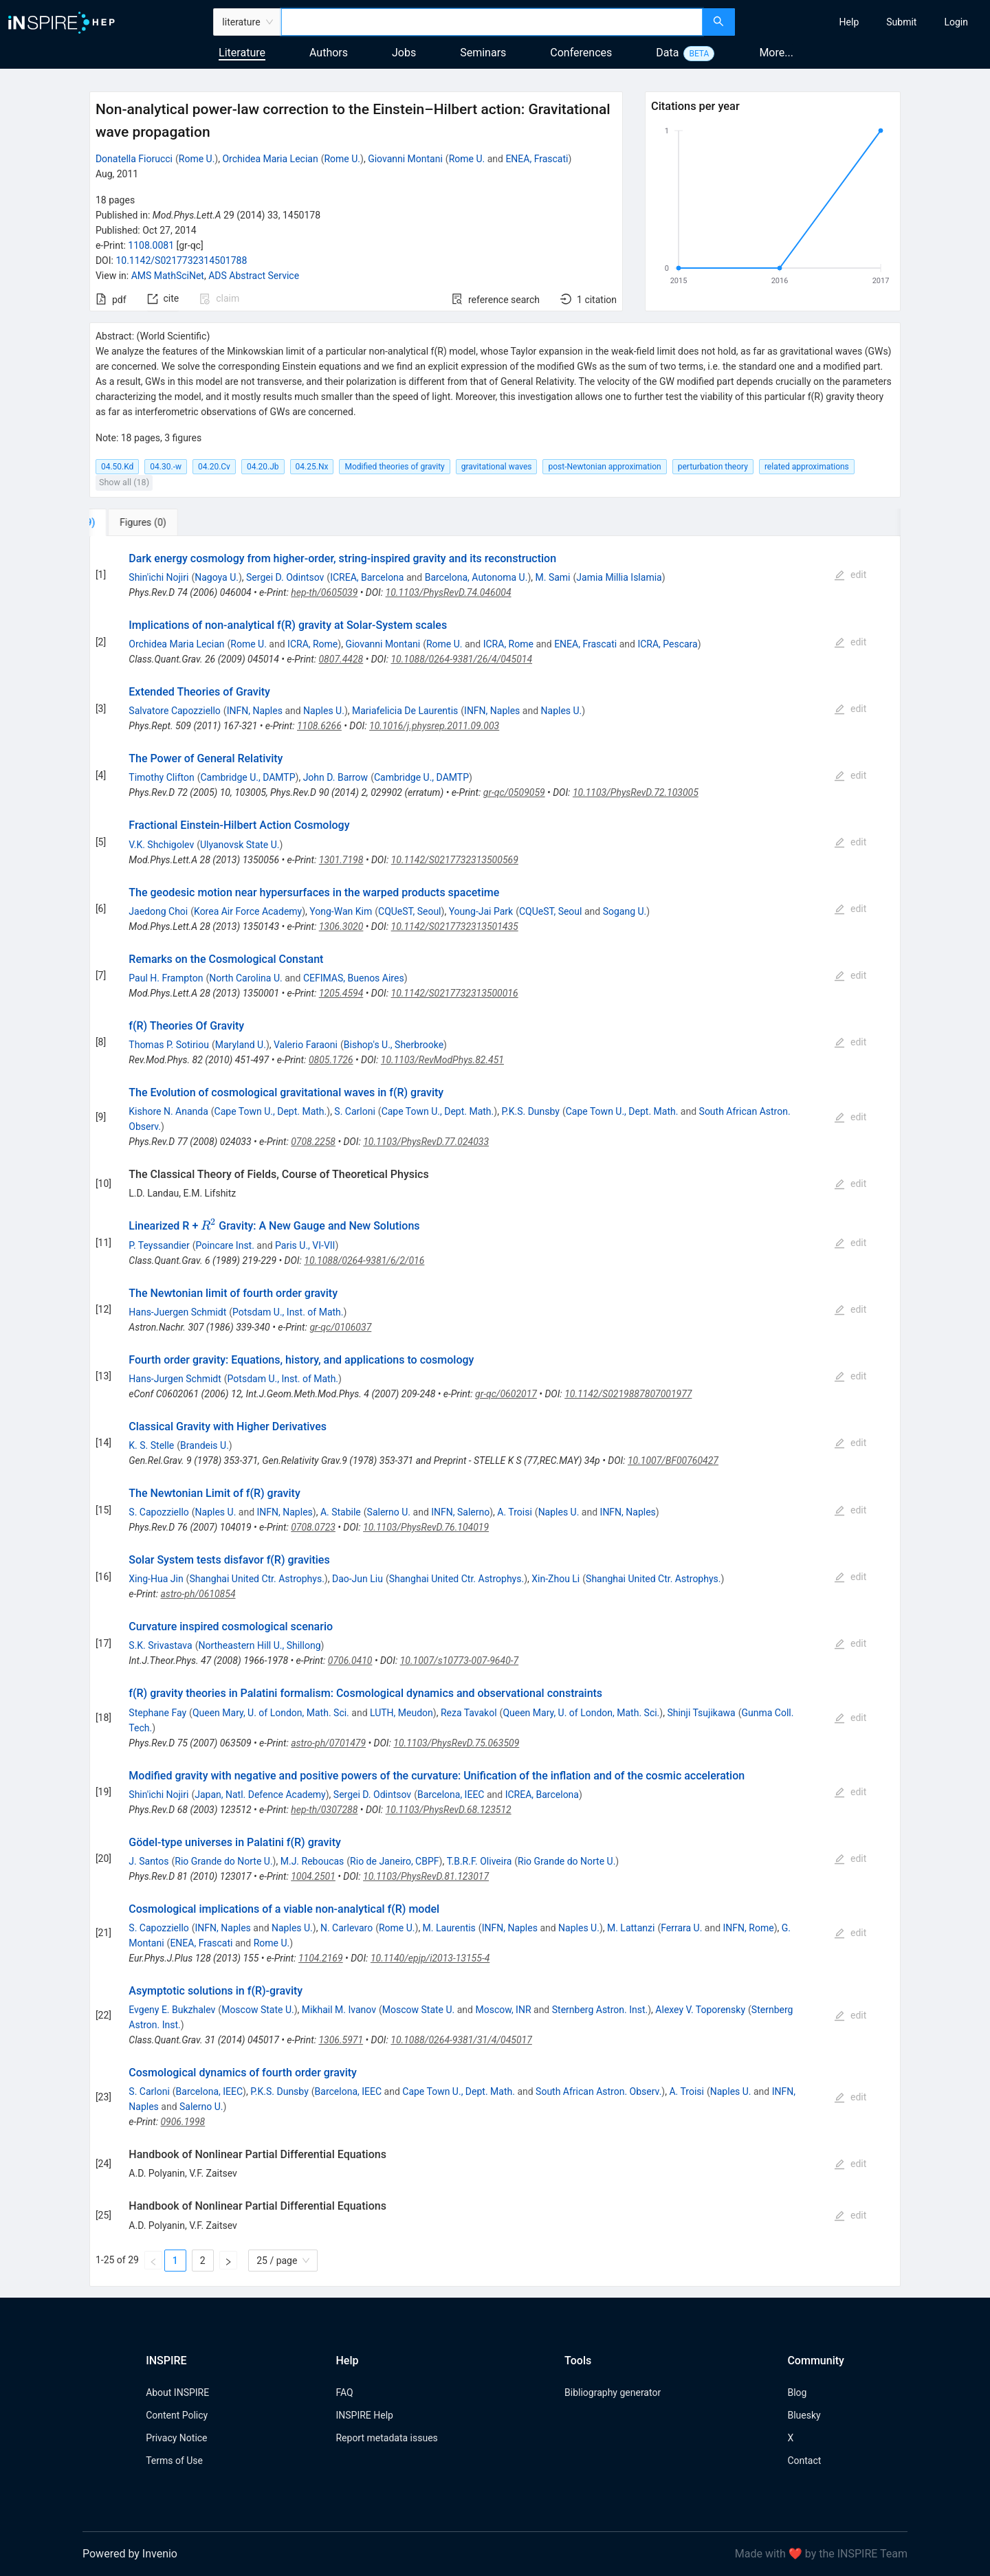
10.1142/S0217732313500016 (454, 993)
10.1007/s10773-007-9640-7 (459, 1660)
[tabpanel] (495, 1411)
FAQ (344, 2392)
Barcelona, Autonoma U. (476, 577)
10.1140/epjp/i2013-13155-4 (430, 1958)
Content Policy (177, 2415)
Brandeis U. (204, 1445)
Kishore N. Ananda (168, 1111)
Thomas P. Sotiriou (169, 1044)
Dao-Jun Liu (357, 1578)
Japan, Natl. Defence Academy (260, 1794)
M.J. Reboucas (312, 1861)
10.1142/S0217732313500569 (454, 859)
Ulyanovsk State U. (240, 844)
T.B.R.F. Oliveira (479, 1861)
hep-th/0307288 (324, 1809)
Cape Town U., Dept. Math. (270, 1111)
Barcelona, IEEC (451, 1794)
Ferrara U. (681, 1927)
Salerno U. (388, 1512)
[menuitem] (849, 22)
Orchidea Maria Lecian (270, 158)
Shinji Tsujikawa (701, 1712)
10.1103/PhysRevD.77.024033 (426, 1141)
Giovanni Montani (405, 158)
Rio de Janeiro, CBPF (394, 1861)
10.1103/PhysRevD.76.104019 (426, 1527)
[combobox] (492, 22)
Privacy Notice (176, 2437)
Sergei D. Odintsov (285, 577)
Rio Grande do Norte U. (223, 1861)
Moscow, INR (503, 2009)
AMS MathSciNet (167, 275)
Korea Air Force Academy (248, 911)
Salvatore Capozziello (175, 710)
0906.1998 (182, 2121)
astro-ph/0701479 (328, 1742)
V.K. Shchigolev (161, 844)
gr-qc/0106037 (340, 1327)
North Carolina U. (246, 978)
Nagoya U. (217, 577)
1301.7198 (341, 859)
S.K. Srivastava (160, 1645)
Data (667, 52)
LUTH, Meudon (401, 1712)
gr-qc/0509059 (514, 792)
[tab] (135, 522)
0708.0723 (313, 1527)
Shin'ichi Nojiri (158, 577)
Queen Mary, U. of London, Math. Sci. (270, 1712)
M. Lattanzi (630, 1927)
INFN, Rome (748, 1927)
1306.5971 (340, 2039)
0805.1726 (331, 1059)
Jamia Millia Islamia (618, 577)
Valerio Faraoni (306, 1044)
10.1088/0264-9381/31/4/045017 (461, 2039)
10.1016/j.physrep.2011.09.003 (434, 725)
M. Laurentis (449, 1927)
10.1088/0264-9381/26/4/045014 (461, 659)
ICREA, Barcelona (367, 577)
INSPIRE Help (364, 2415)
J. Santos (148, 1861)
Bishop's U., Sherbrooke (393, 1044)
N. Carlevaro (346, 1927)
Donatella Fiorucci (134, 158)
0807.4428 (340, 659)
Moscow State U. (257, 2009)
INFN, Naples (255, 710)
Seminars (483, 52)
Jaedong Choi (158, 911)
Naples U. (323, 710)
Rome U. (197, 158)
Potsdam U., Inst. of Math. (287, 1312)
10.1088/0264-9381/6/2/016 (364, 1260)
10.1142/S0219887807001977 (628, 1393)
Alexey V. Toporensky (700, 2009)
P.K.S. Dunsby (530, 1111)
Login (956, 21)
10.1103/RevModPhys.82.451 (442, 1059)
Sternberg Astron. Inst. (600, 2009)
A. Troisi (514, 1512)
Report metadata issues (386, 2437)
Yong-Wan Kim (340, 911)
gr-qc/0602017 (506, 1393)
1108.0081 (151, 245)
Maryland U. (240, 1044)
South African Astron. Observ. (598, 2091)
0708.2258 (313, 1141)
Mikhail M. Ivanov (339, 2009)
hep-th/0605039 (324, 592)
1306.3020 (341, 926)
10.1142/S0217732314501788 (181, 260)
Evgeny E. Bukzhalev (172, 2009)
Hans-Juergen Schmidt (177, 1312)
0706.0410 (350, 1660)
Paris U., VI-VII (305, 1245)
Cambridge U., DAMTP (247, 777)
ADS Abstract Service (253, 275)
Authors (328, 52)
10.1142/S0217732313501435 (454, 926)
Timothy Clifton (161, 777)
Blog (796, 2392)
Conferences (581, 52)
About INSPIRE (177, 2392)
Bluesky (803, 2415)
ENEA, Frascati (536, 158)
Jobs (404, 52)
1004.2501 (313, 1876)
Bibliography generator (612, 2392)
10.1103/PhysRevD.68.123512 (449, 1809)
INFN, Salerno (460, 1512)
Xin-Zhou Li (555, 1578)
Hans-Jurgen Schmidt (175, 1378)
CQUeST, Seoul (409, 911)
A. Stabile (340, 1512)
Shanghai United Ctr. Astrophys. (256, 1578)
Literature (242, 52)
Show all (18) (124, 482)
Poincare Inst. (225, 1245)
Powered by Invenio (129, 2553)
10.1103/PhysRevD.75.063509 (456, 1742)
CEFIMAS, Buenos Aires (353, 978)
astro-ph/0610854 (197, 1593)
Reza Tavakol (469, 1712)
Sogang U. (625, 911)
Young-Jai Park (481, 911)
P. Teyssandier (159, 1245)
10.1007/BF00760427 (673, 1460)
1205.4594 (341, 993)
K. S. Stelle (151, 1445)
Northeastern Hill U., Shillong (259, 1645)
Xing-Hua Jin (156, 1578)
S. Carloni (354, 1111)
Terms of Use (174, 2460)
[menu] (864, 22)
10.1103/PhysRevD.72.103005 (635, 792)
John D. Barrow (335, 777)
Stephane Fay (157, 1712)
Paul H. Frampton (166, 978)
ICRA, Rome (312, 644)
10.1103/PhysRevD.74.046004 (449, 592)
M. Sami (553, 577)
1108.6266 (319, 725)
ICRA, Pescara (667, 644)
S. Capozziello (158, 1512)
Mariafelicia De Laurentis (405, 710)
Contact (804, 2460)
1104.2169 (320, 1958)
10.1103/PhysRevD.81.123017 (426, 1876)
